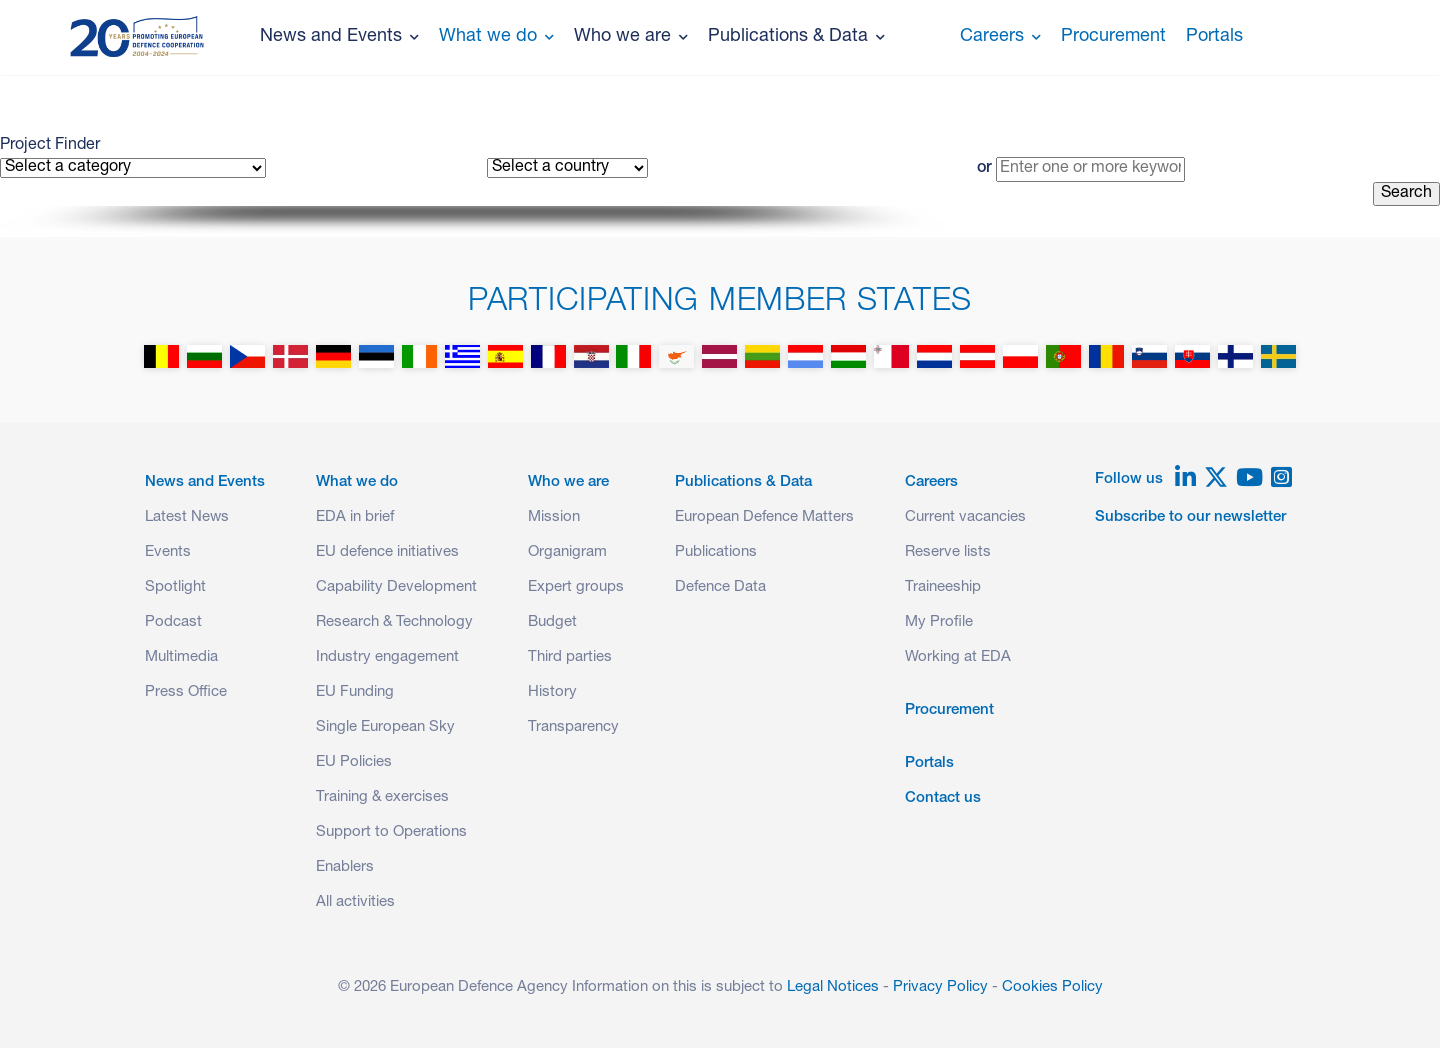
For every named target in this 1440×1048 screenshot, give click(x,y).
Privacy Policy (940, 987)
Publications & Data (796, 37)
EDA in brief (355, 517)
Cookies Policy (1052, 987)
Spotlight (175, 587)
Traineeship (943, 587)
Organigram (567, 552)
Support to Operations (391, 832)
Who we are (631, 37)
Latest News (187, 517)
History (552, 692)
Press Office (186, 692)
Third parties (570, 657)
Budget (552, 622)
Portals (1214, 37)
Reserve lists (948, 552)
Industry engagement (387, 657)
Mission (554, 517)
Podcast (173, 622)
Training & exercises (382, 797)
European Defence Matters (764, 517)
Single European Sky (385, 727)
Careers (1000, 37)
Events (168, 552)
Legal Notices (833, 987)
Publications (716, 552)
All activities (355, 902)
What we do (496, 37)
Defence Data (720, 587)
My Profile (939, 622)
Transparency (573, 727)
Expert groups (576, 587)
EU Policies (354, 762)
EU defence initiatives (387, 552)
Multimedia (181, 657)
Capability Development (396, 587)
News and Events (339, 37)
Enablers (345, 867)
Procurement (1113, 37)
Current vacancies (965, 517)
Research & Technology (394, 622)
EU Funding (355, 692)
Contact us (943, 798)
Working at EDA (958, 657)
